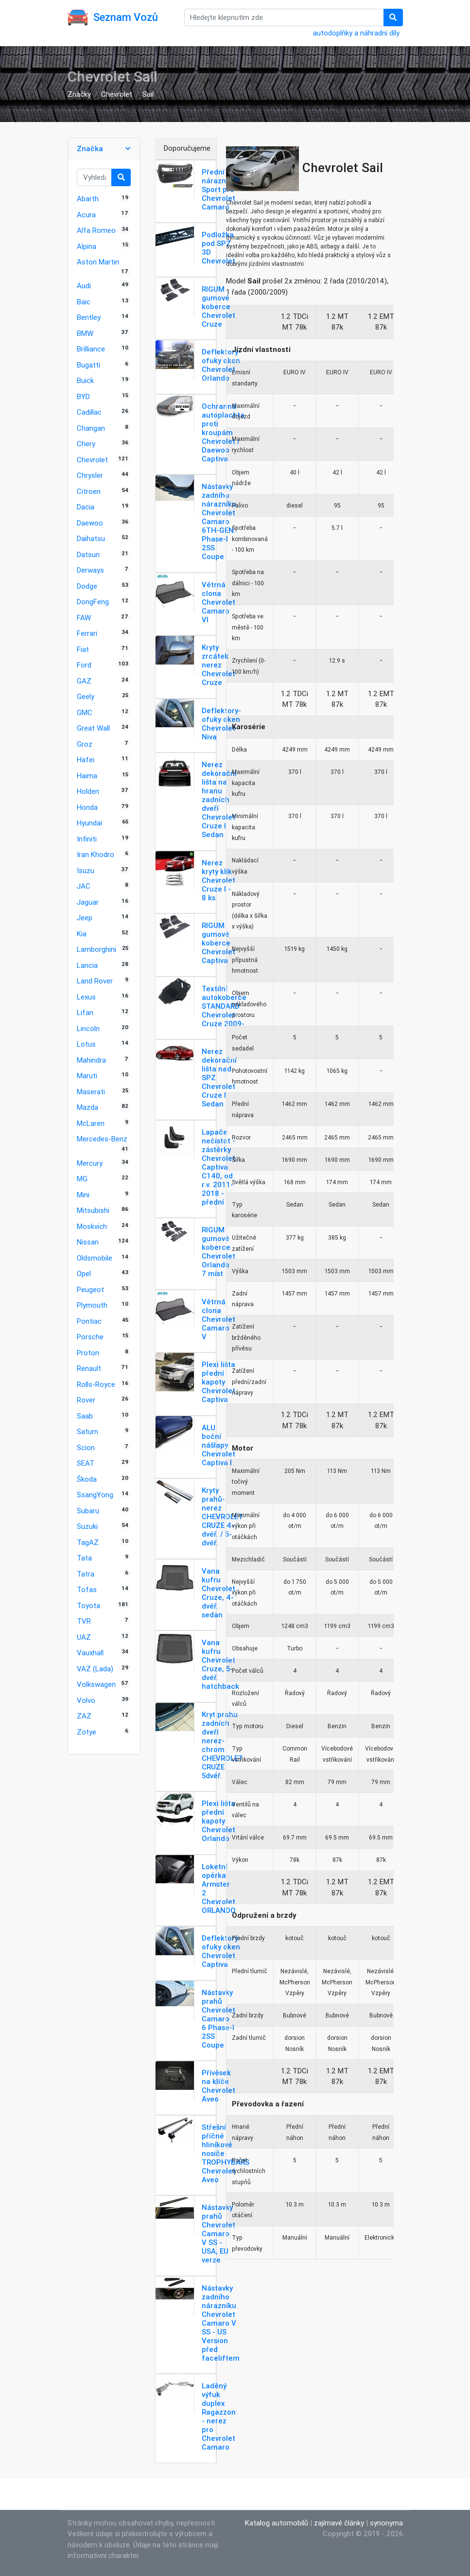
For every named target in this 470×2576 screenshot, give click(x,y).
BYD (83, 396)
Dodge (87, 586)
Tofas (87, 1589)
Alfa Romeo (96, 230)
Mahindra (91, 1060)
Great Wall (93, 728)
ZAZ (84, 1715)
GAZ (84, 680)
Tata (84, 1557)
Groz (84, 744)
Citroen (89, 491)
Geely (85, 696)
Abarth (88, 198)
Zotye (86, 1731)
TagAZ (88, 1542)
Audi (84, 285)
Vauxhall (90, 1652)
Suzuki (87, 1526)
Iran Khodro (95, 854)
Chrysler (90, 475)
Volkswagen (96, 1684)
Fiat (83, 649)
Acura (86, 214)
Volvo (86, 1700)
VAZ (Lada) (95, 1668)
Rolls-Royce (96, 1384)
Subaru (88, 1510)
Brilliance (91, 348)
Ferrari (87, 633)
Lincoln (88, 1028)
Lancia (87, 965)
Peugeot (90, 1289)
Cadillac (89, 412)
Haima (87, 775)
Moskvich (92, 1226)
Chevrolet (116, 94)
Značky (79, 94)
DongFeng (93, 601)
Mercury (90, 1163)
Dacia (85, 506)
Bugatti (88, 364)
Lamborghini (96, 949)
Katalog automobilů (276, 2522)
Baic (83, 301)
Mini (83, 1194)
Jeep (84, 917)
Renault (89, 1368)
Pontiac (89, 1321)
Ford (84, 664)
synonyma (386, 2522)
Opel (84, 1273)
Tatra (85, 1573)
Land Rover (95, 980)
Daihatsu (91, 538)
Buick (85, 380)
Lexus (86, 996)
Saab (85, 1415)
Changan (91, 428)
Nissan (88, 1241)
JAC (83, 886)
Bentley (89, 317)
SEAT (85, 1463)
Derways (90, 570)
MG (82, 1178)
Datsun (88, 554)
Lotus (86, 1044)
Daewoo (90, 522)
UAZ (84, 1637)
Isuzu (85, 870)
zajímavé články (339, 2522)
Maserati (91, 1091)
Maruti (87, 1075)
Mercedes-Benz (102, 1138)
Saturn (87, 1431)
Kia (82, 933)
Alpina (86, 246)
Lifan (85, 1012)
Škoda (87, 1479)
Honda (87, 807)
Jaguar (88, 902)
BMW (85, 333)
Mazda (87, 1107)
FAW (84, 617)
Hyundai (89, 822)
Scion (86, 1447)
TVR (84, 1621)
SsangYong (95, 1494)
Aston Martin (98, 261)
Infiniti (87, 838)
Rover (86, 1399)
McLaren (90, 1123)
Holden (88, 791)
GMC (84, 712)
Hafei (85, 759)
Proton (88, 1352)
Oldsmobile (94, 1257)
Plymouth (92, 1305)
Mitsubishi (93, 1210)
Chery (86, 443)
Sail (148, 94)
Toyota (88, 1605)
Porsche (90, 1336)
